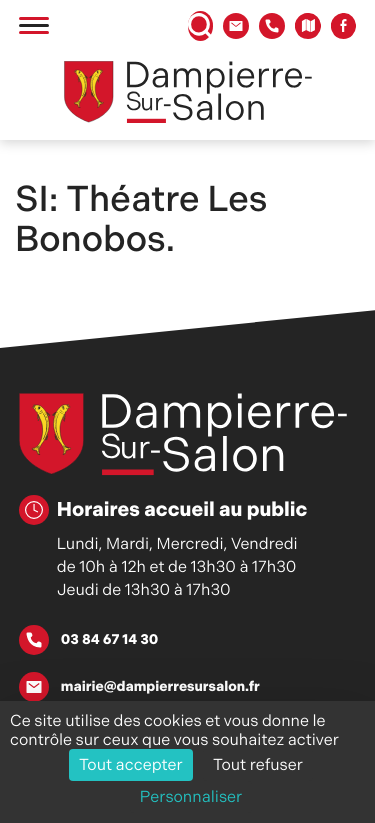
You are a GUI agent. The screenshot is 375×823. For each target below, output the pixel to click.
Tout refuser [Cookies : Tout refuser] (258, 764)
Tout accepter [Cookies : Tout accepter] (131, 764)
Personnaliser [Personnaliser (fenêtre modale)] (191, 796)
